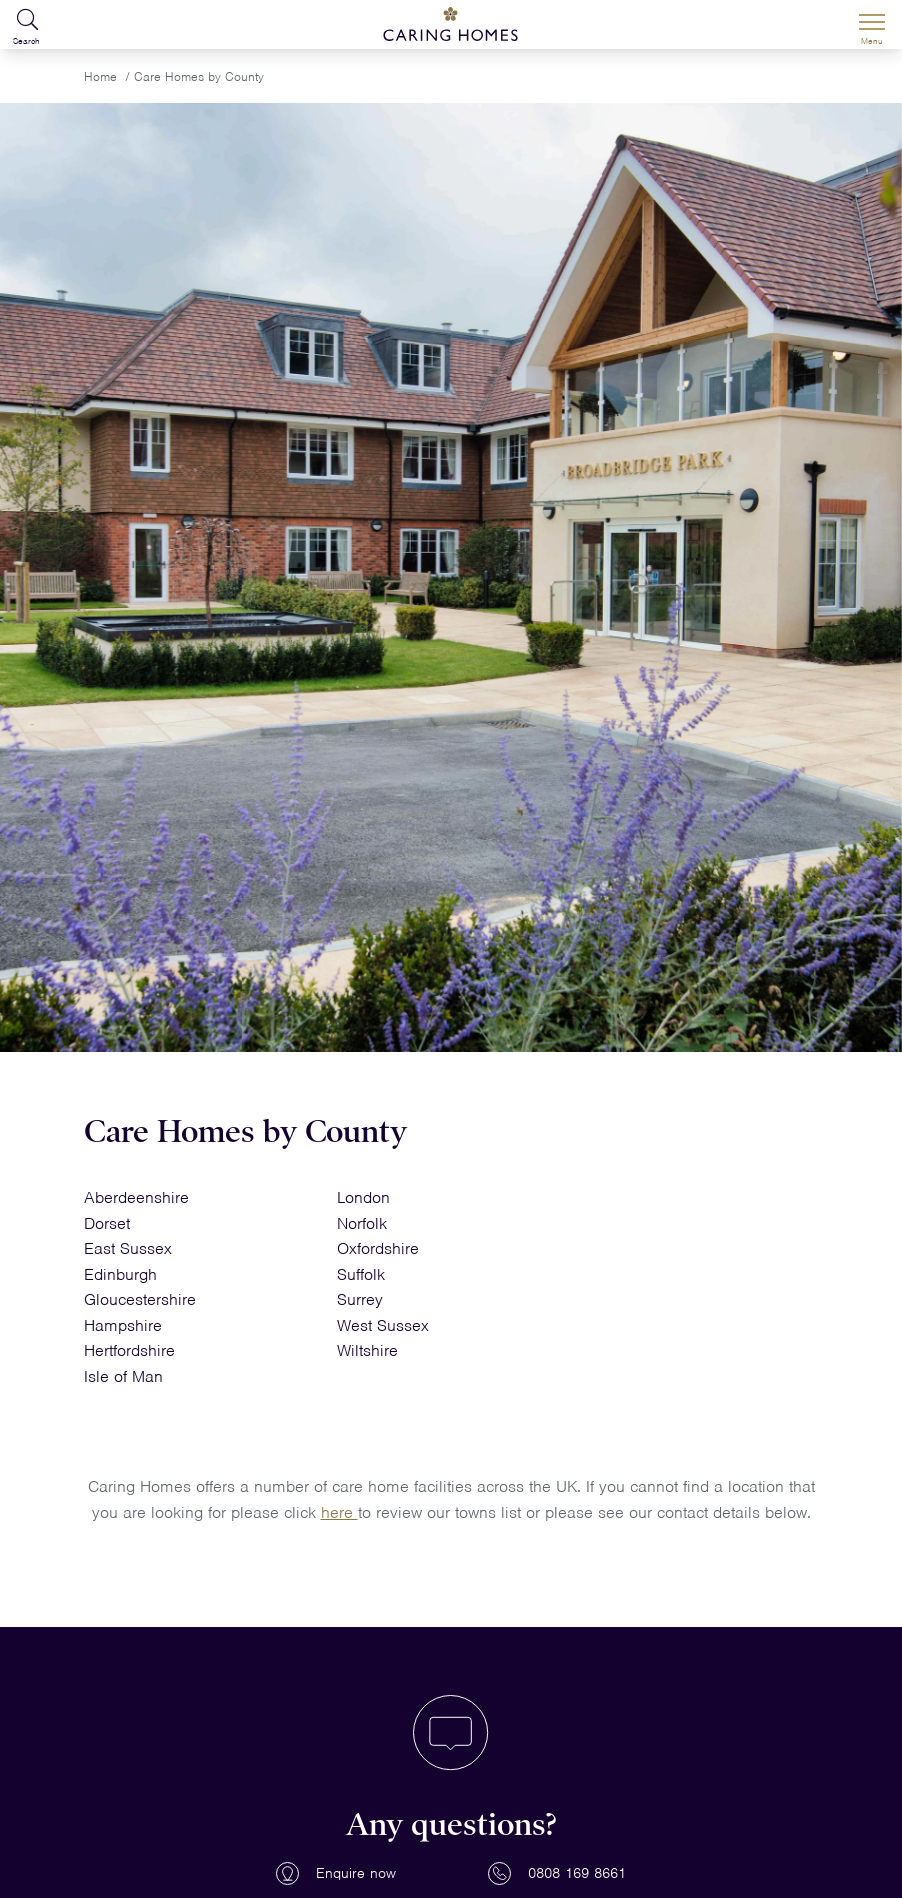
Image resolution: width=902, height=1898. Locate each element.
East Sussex (128, 1248)
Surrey (360, 1299)
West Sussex (383, 1325)
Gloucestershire (140, 1299)
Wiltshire (367, 1350)
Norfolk (362, 1223)
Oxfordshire (378, 1248)
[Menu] (872, 25)
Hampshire (123, 1325)
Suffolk (361, 1274)
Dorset (107, 1223)
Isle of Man (123, 1376)
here (339, 1512)
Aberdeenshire (136, 1197)
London (363, 1197)
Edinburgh (120, 1274)
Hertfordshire (129, 1350)
